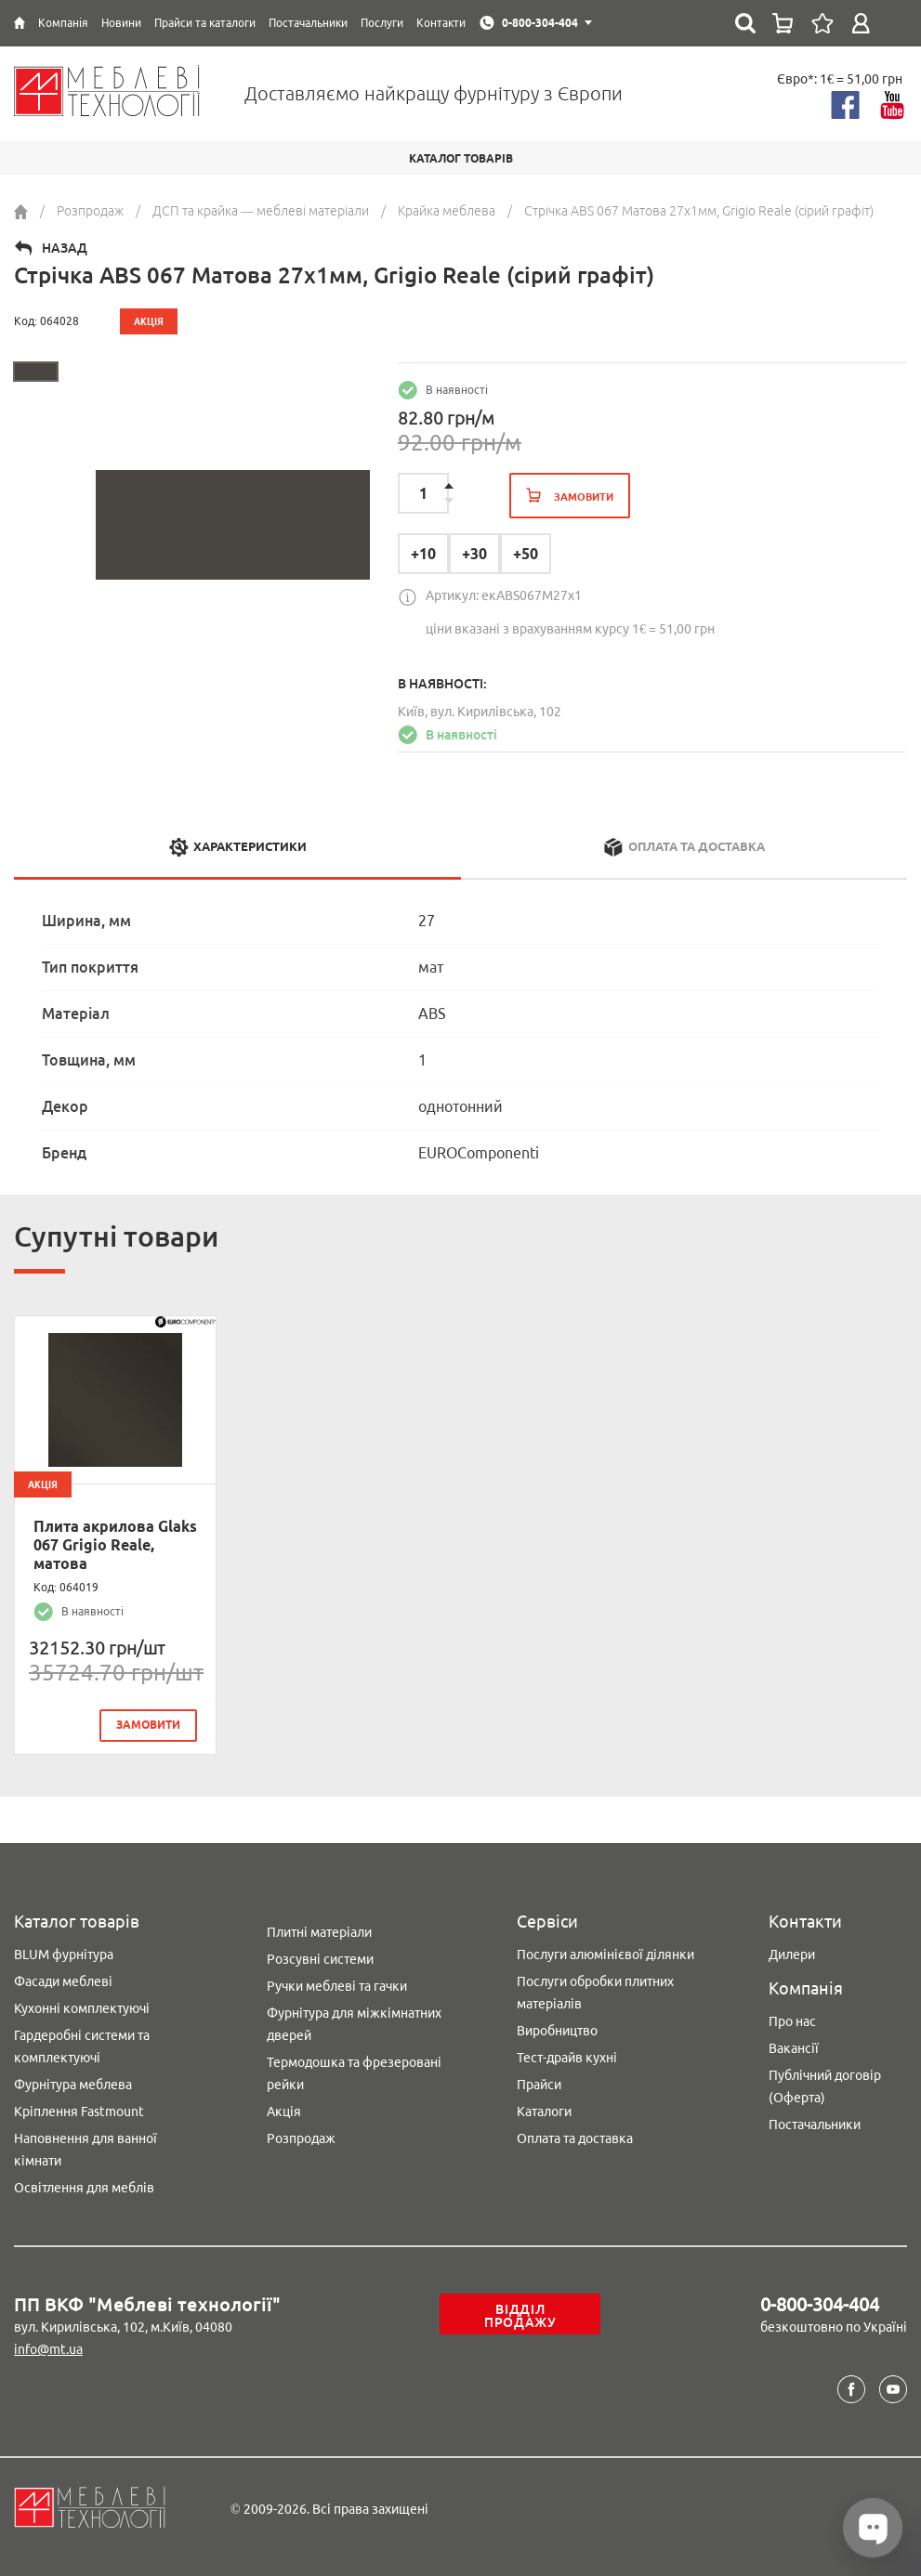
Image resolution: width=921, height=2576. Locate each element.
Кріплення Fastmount (79, 2111)
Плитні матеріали (319, 1932)
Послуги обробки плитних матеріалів (595, 1992)
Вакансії (794, 2048)
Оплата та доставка (575, 2138)
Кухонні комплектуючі (82, 2008)
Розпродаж (301, 2138)
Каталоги (544, 2111)
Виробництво (557, 2030)
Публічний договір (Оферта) (825, 2086)
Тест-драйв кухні (567, 2057)
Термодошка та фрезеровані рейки (354, 2073)
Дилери (792, 1954)
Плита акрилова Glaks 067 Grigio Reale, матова (115, 1545)
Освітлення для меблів (84, 2187)
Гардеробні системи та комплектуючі (82, 2046)
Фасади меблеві (63, 1981)
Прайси (539, 2084)
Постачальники (815, 2124)
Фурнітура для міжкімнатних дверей (354, 2024)
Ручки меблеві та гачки (337, 1986)
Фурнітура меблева (73, 2084)
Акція (284, 2111)
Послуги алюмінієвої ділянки (605, 1954)
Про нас (792, 2021)
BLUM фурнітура (63, 1954)
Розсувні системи (320, 1959)
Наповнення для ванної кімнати (85, 2149)
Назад (64, 248)
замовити (148, 1725)
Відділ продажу (520, 2316)
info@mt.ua (48, 2349)
